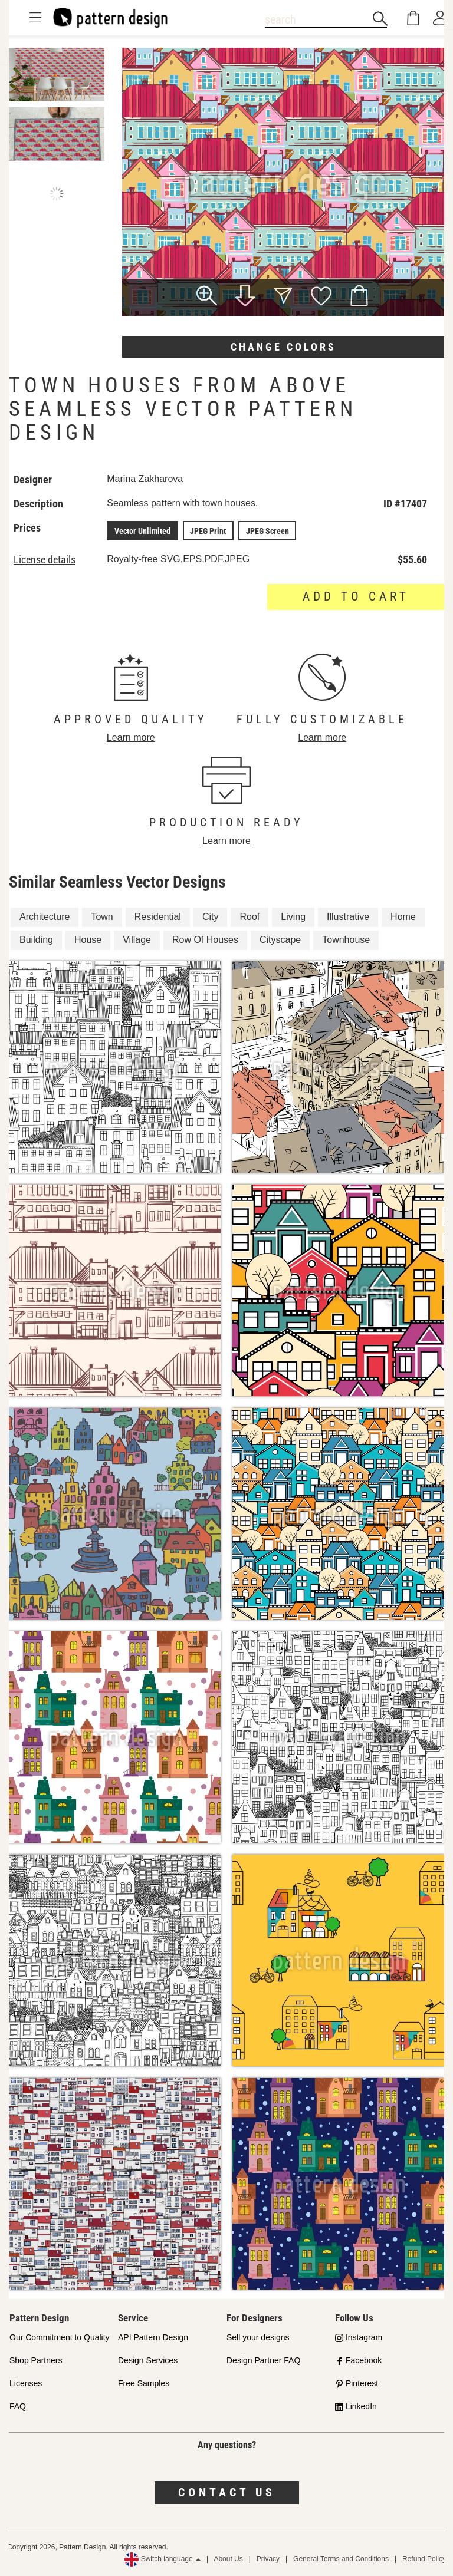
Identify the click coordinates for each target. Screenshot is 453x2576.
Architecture (44, 917)
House (87, 940)
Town (102, 917)
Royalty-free (132, 558)
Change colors (283, 347)
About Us (228, 2559)
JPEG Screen (265, 530)
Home (403, 917)
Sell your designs (258, 2337)
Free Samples (143, 2382)
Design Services (148, 2359)
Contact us (226, 2492)
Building (36, 940)
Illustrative (348, 917)
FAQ (17, 2405)
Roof (249, 917)
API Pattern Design (153, 2337)
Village (137, 940)
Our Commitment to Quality (59, 2337)
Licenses (25, 2382)
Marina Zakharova (145, 479)
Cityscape (280, 940)
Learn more (131, 737)
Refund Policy (424, 2559)
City (210, 917)
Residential (157, 917)
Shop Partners (36, 2359)
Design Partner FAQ (263, 2359)
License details (45, 559)
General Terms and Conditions (341, 2559)
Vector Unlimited (142, 530)
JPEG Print (207, 530)
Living (293, 917)
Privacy (268, 2559)
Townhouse (346, 940)
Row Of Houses (205, 940)
